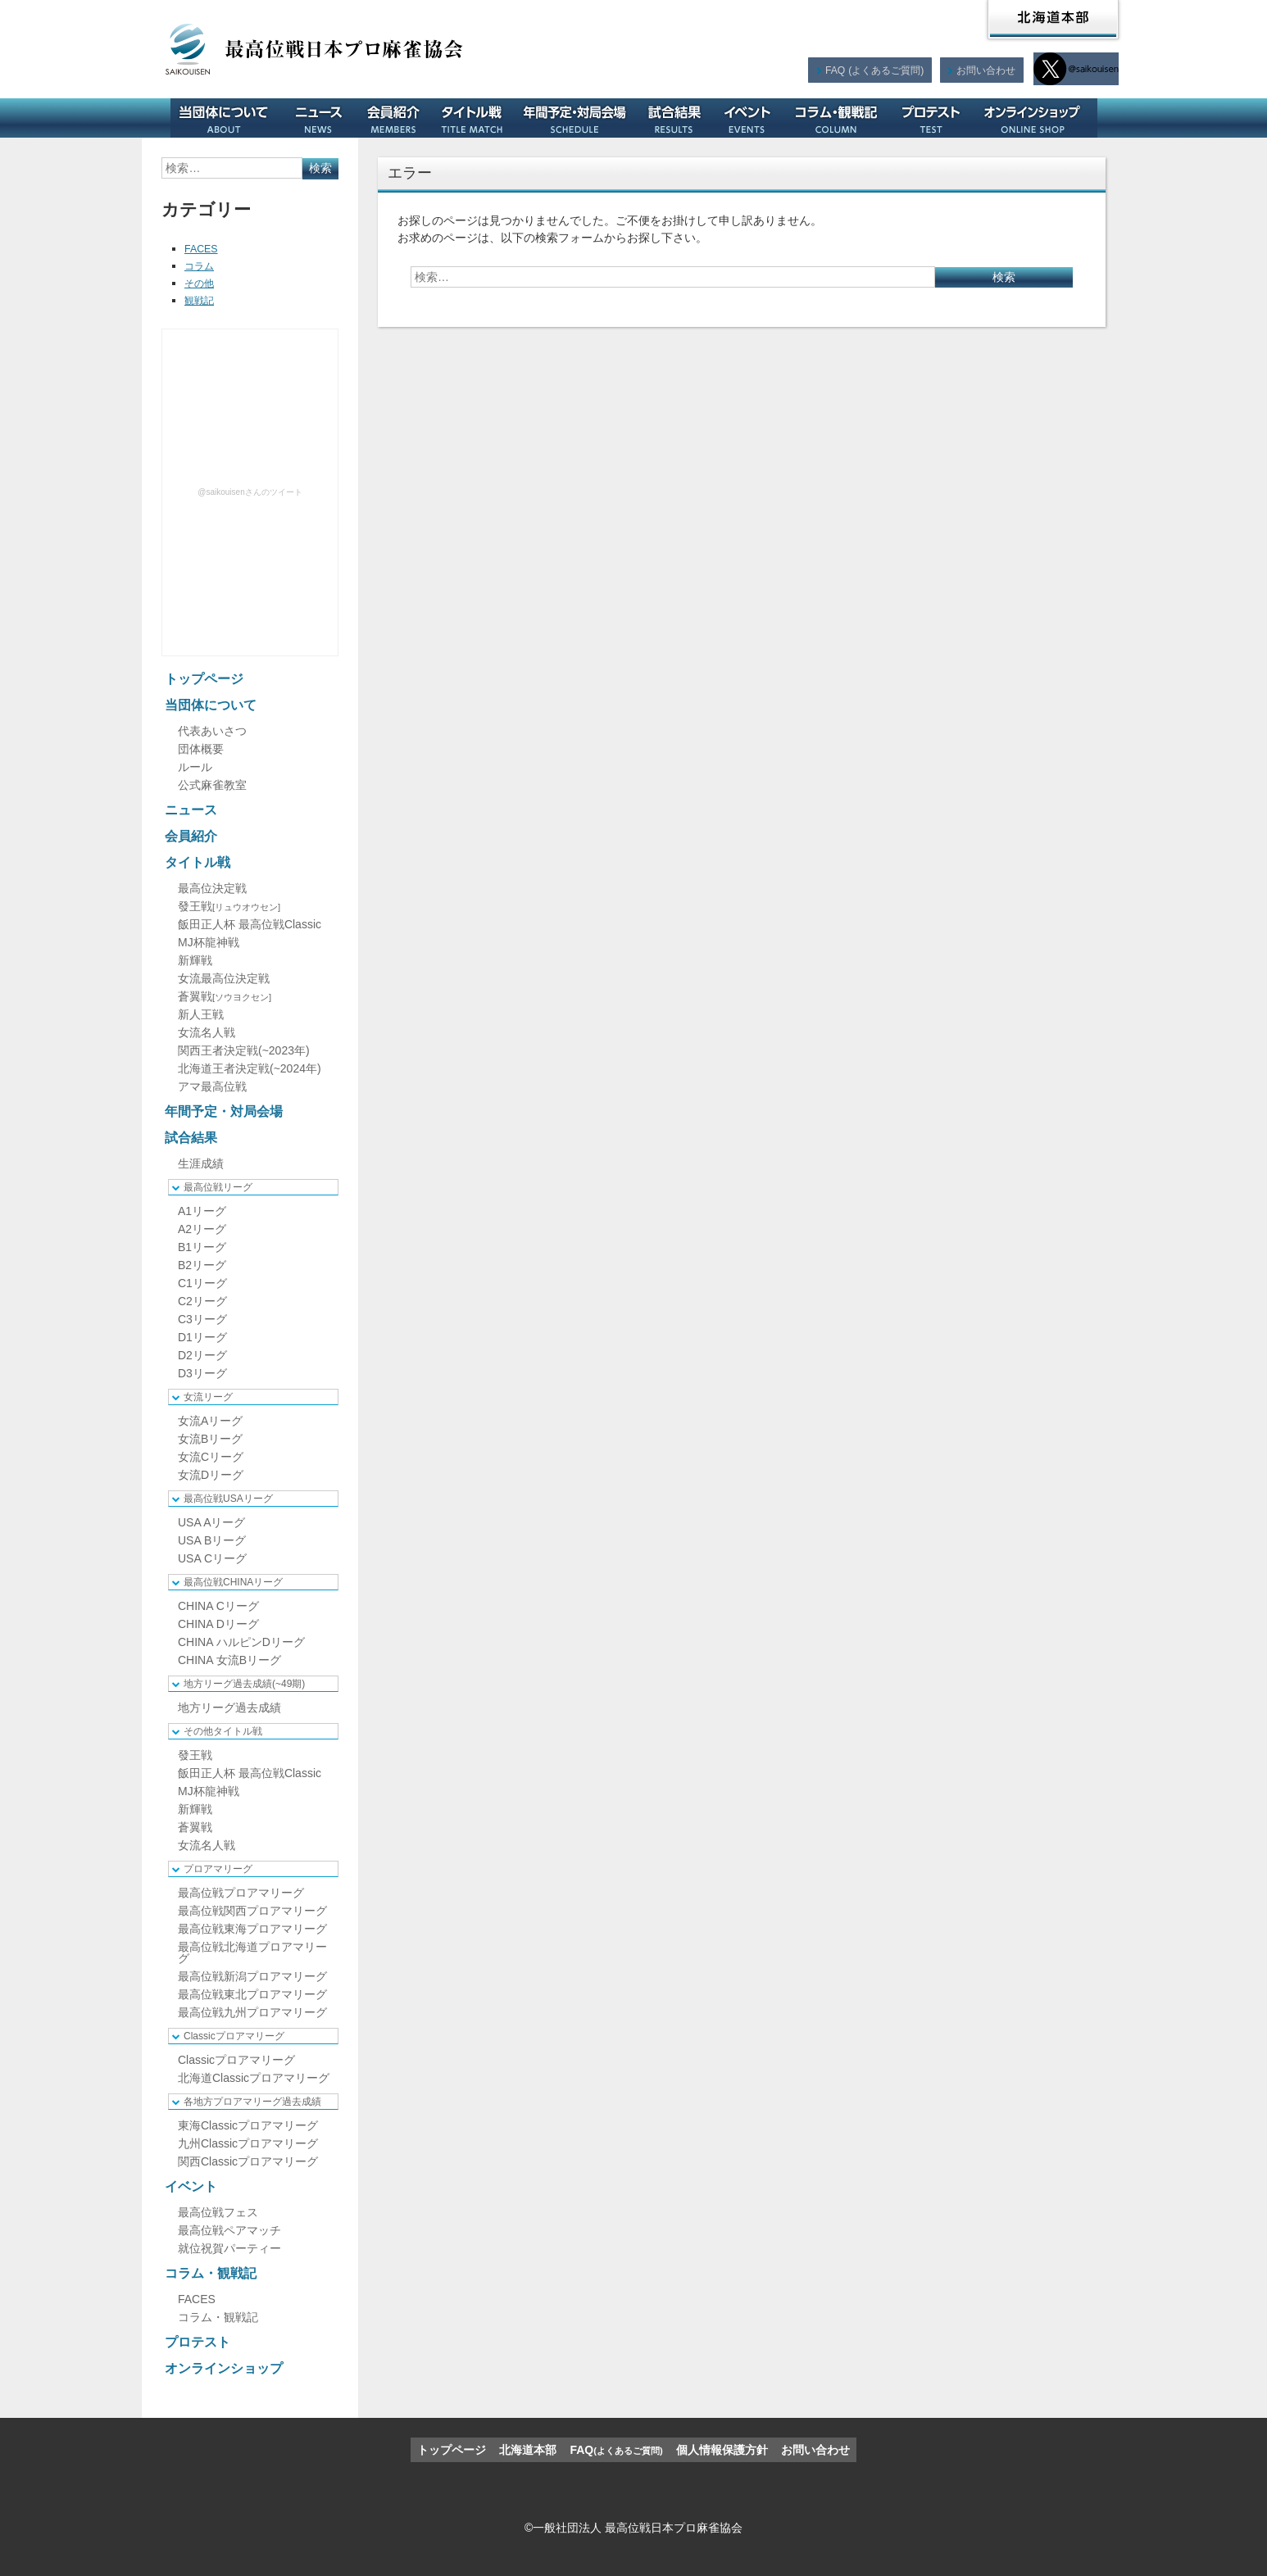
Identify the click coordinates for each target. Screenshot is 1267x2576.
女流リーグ (208, 1397)
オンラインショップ (1038, 118)
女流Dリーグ (210, 1474)
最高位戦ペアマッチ (229, 2230)
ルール (195, 766)
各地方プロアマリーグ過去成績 (252, 2102)
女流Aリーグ (210, 1420)
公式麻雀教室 (212, 784)
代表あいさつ (212, 730)
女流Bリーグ (210, 1438)
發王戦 (229, 906)
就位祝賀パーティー (229, 2248)
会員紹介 (399, 118)
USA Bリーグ (212, 1540)
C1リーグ (202, 1283)
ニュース (324, 118)
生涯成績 (201, 1163)
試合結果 (680, 118)
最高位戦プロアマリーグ (241, 1892)
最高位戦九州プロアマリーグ (252, 2012)
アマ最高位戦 (212, 1086)
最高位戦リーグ (218, 1187)
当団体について (229, 118)
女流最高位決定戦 (224, 978)
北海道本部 (1053, 19)
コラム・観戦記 (841, 118)
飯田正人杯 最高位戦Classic (249, 924)
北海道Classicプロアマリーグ (253, 2077)
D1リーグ (202, 1337)
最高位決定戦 (212, 888)
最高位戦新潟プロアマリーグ (252, 1976)
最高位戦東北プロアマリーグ (252, 1994)
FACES (203, 248)
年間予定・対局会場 (580, 118)
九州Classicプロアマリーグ (248, 2143)
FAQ (872, 69)
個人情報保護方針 (722, 2449)
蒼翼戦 (224, 996)
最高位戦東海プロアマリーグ (252, 1928)
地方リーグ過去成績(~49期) (244, 1684)
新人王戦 (201, 1014)
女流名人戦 (206, 1032)
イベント (753, 118)
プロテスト (936, 118)
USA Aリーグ (211, 1522)
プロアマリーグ (218, 1869)
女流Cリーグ (210, 1456)
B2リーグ (202, 1265)
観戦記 (201, 299)
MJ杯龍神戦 (208, 942)
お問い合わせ (985, 69)
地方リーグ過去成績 (229, 1707)
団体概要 (201, 748)
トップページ (204, 679)
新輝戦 (195, 960)
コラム (201, 265)
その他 (201, 282)
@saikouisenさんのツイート (250, 492)
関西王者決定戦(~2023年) (244, 1050)
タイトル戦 (478, 118)
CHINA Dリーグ (218, 1623)
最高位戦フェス (218, 2212)
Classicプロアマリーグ (234, 2036)
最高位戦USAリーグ (228, 1498)
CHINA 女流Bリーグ (229, 1660)
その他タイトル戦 (223, 1731)
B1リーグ (202, 1247)
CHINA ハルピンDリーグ (241, 1642)
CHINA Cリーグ (218, 1605)
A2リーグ (202, 1229)
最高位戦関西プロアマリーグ (252, 1910)
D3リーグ (202, 1373)
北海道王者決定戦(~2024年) (249, 1068)
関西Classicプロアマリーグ (248, 2161)
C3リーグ (202, 1319)
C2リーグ (202, 1301)
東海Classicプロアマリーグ (248, 2125)
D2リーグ (202, 1355)
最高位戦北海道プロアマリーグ (252, 1952)
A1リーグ (202, 1211)
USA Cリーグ (212, 1558)
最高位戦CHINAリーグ (233, 1582)
